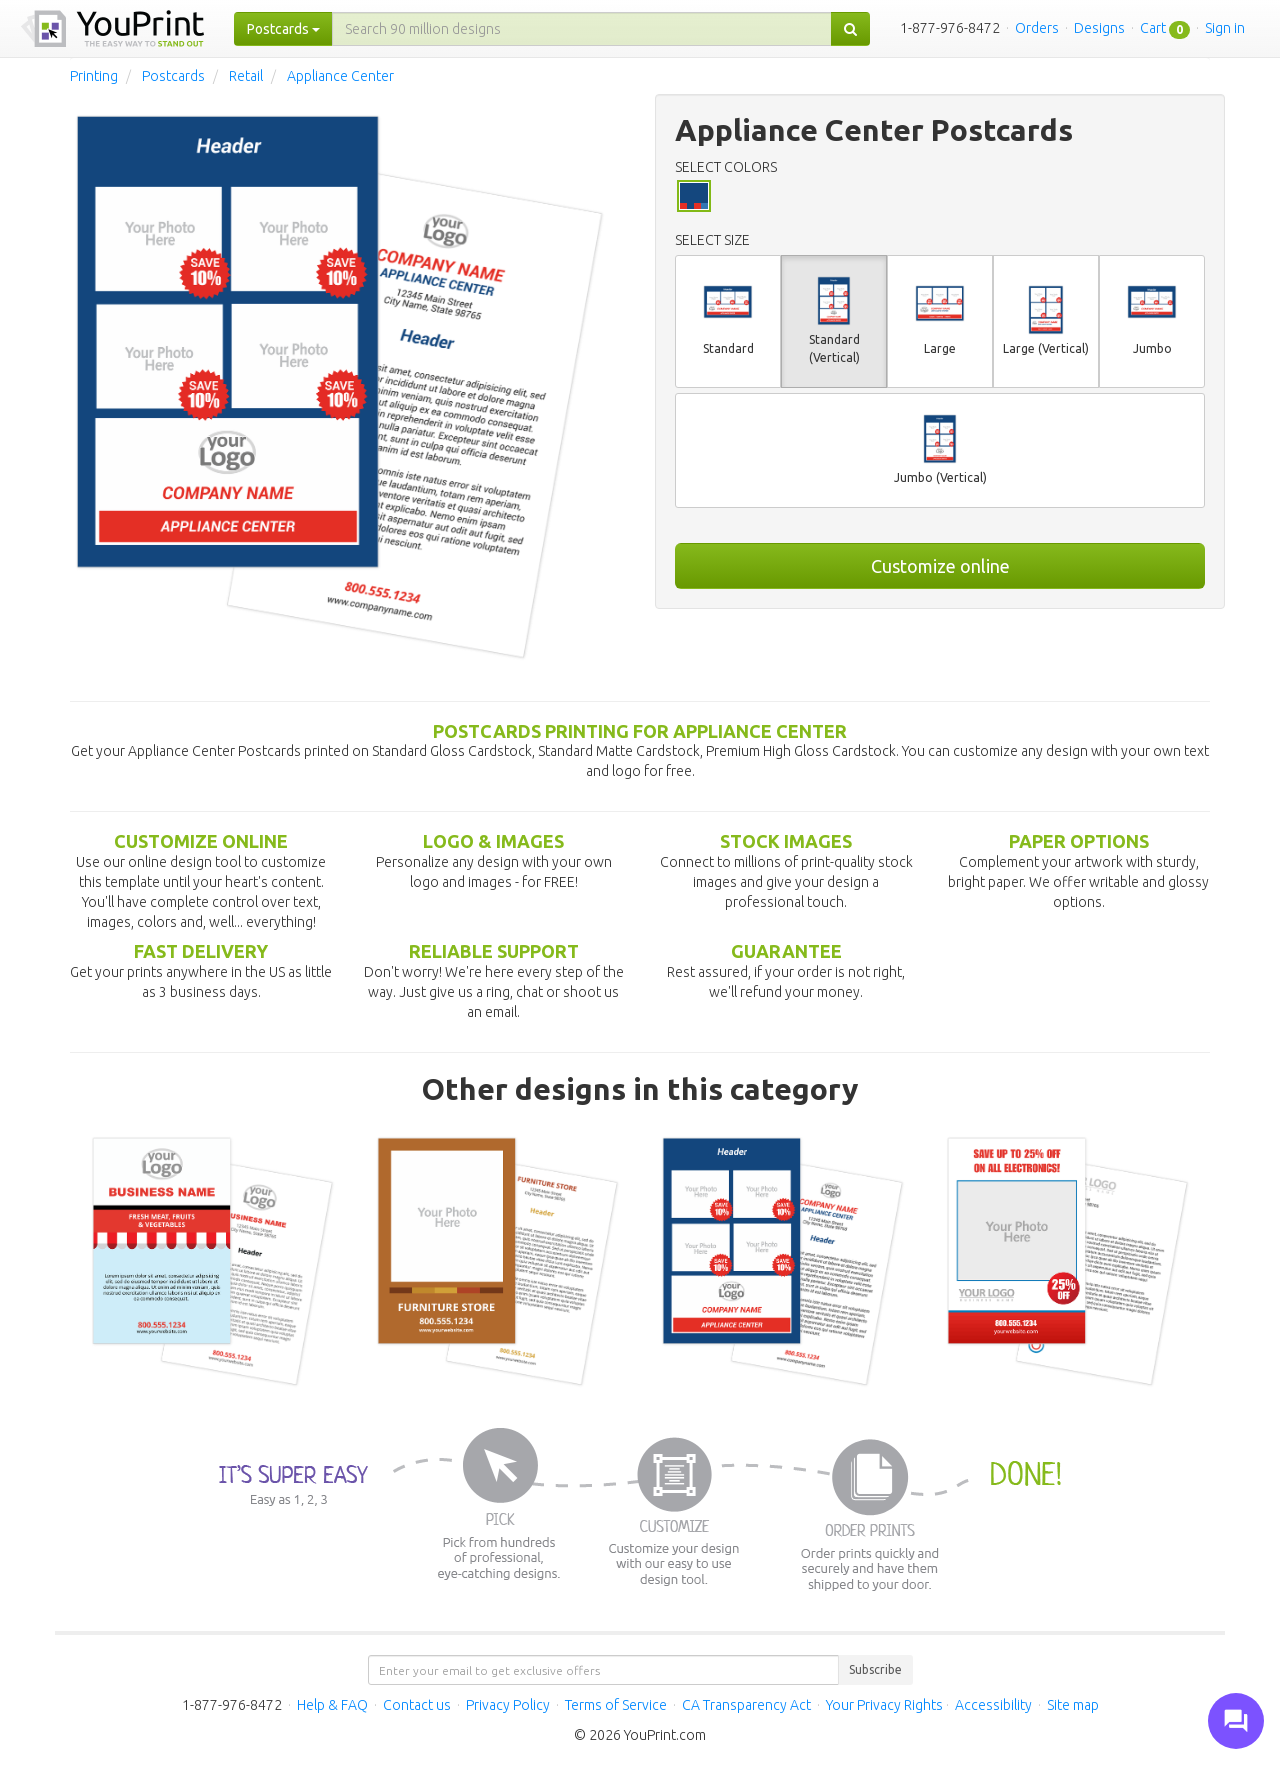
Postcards (173, 76)
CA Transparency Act (746, 1705)
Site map (1073, 1705)
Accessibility (993, 1705)
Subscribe (875, 1669)
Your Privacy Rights (884, 1705)
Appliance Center (340, 76)
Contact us (417, 1705)
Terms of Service (616, 1705)
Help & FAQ (332, 1705)
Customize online (940, 566)
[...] (582, 29)
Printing (94, 76)
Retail (246, 76)
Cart (1153, 28)
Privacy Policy (508, 1705)
